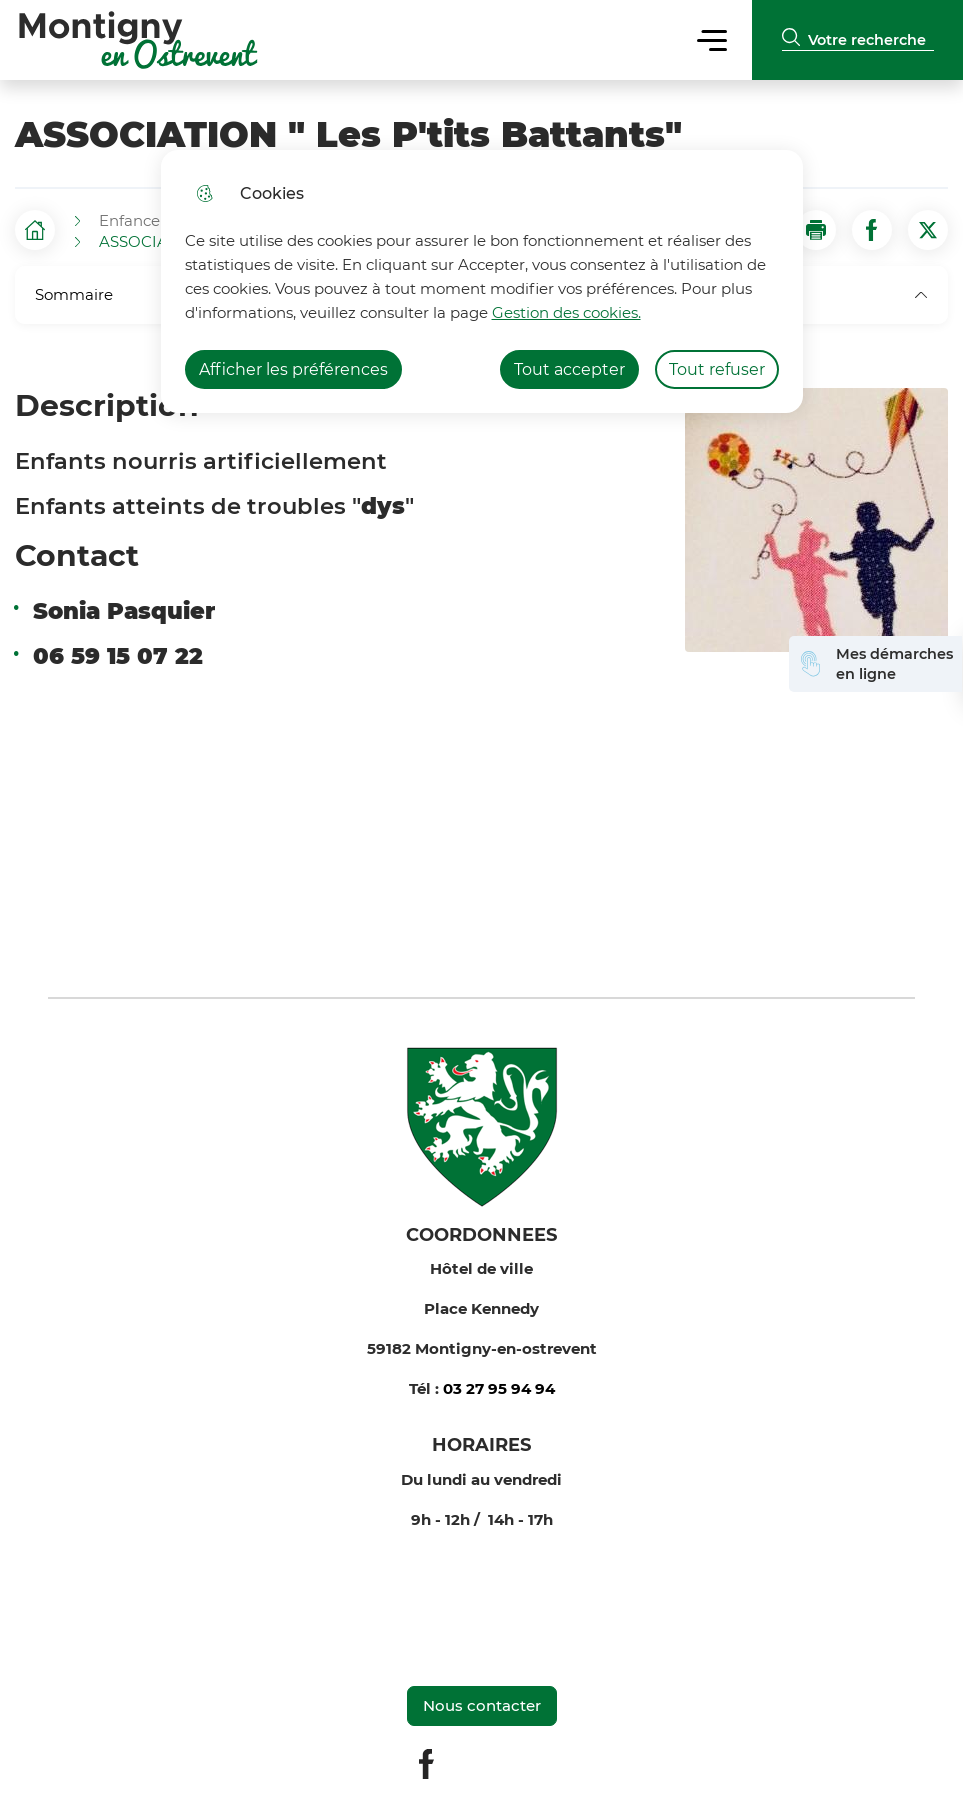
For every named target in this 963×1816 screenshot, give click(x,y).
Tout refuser (717, 369)
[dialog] (482, 281)
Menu (712, 39)
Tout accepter (569, 369)
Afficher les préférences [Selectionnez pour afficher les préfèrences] (293, 369)
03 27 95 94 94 (499, 1388)
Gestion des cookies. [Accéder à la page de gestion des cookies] (566, 312)
